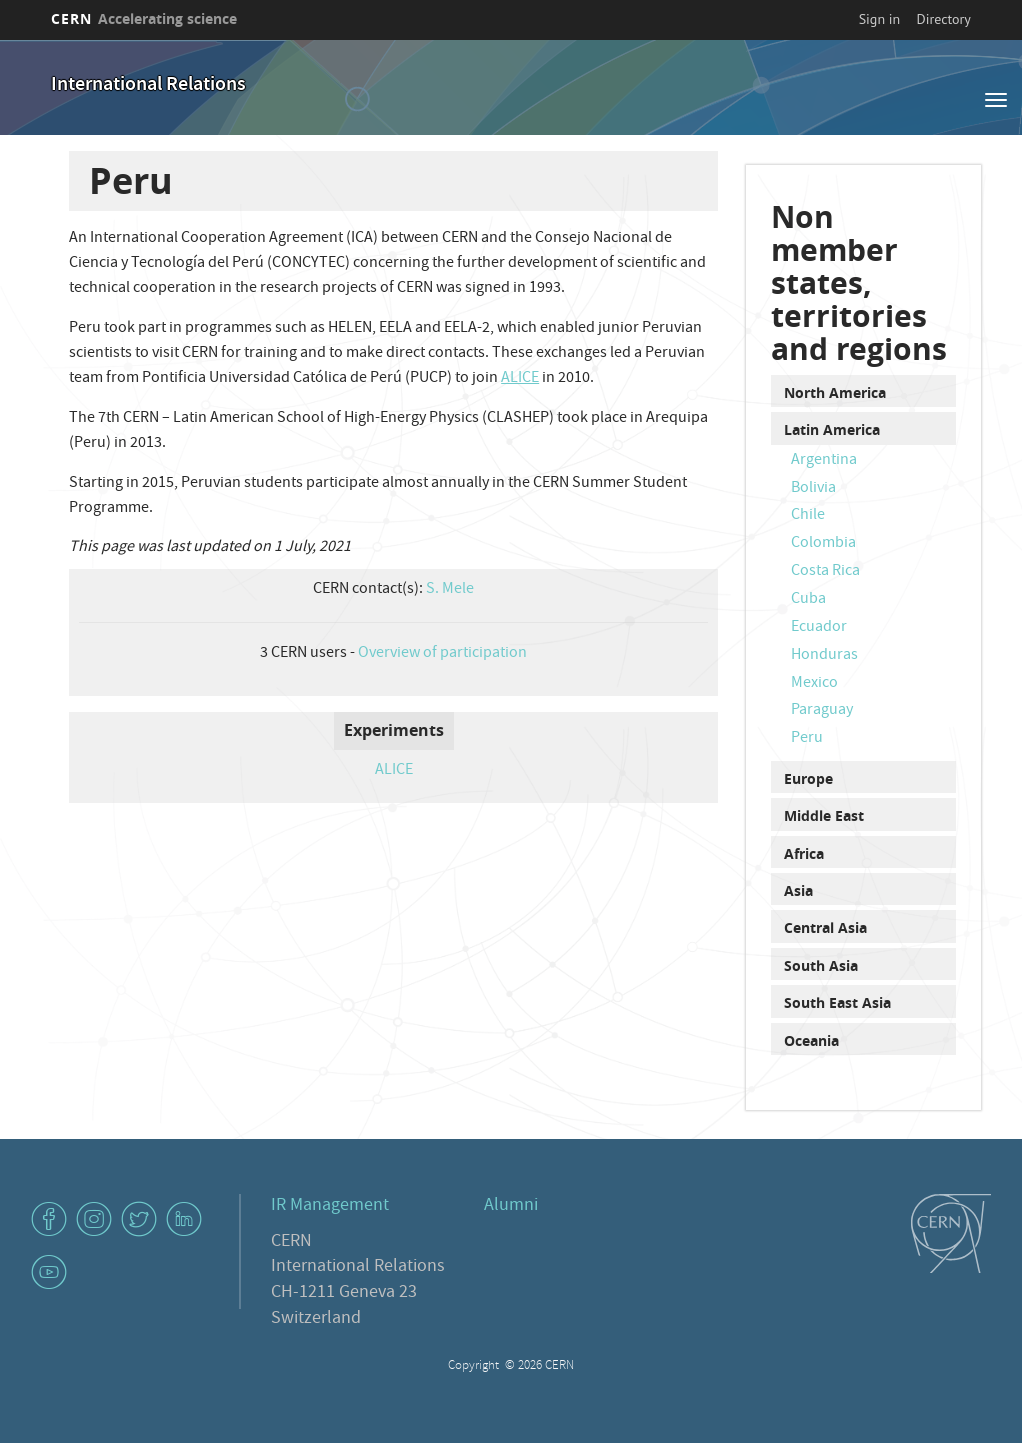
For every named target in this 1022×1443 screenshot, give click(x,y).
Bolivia (813, 489)
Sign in (880, 19)
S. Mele (450, 590)
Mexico (814, 684)
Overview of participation (442, 654)
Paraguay (822, 711)
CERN (144, 18)
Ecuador (819, 628)
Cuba (808, 600)
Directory (944, 19)
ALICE (520, 379)
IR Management (330, 1206)
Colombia (823, 544)
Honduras (824, 656)
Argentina (824, 461)
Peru (807, 739)
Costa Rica (825, 572)
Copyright (475, 1366)
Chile (808, 516)
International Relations (148, 85)
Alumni (511, 1206)
